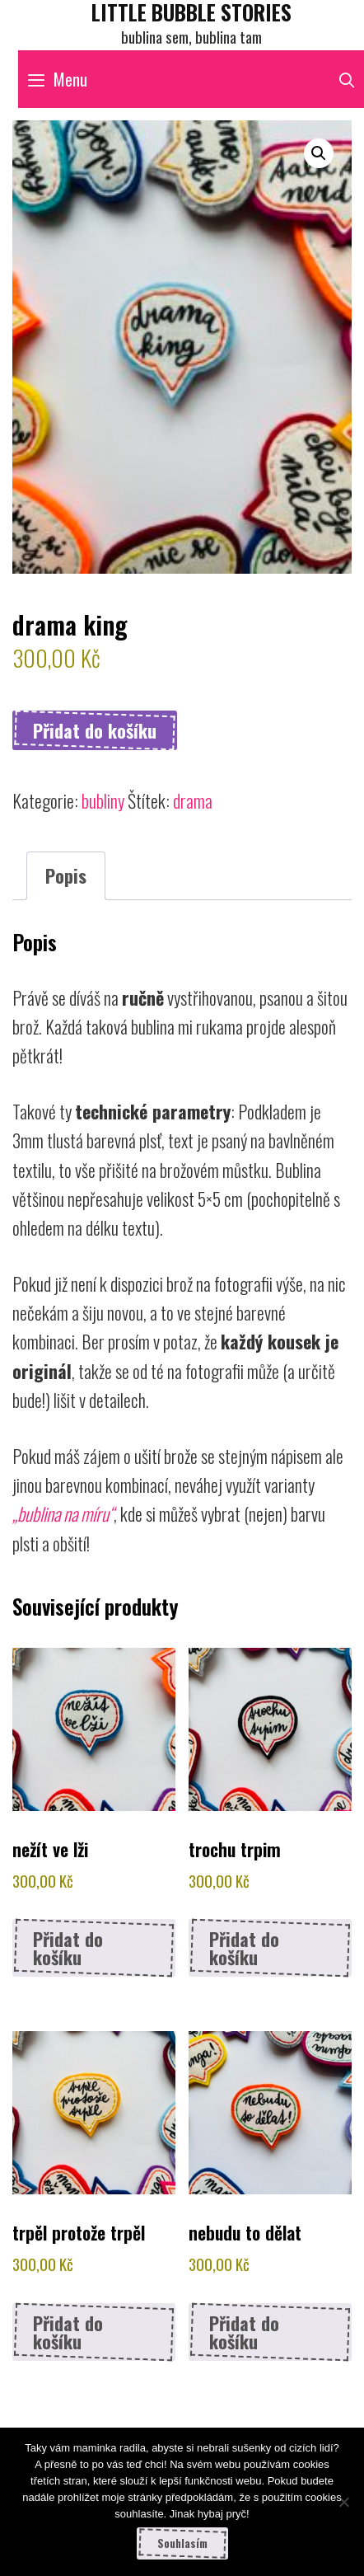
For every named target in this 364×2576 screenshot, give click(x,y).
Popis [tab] (65, 875)
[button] (319, 153)
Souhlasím (182, 2543)
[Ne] (343, 2502)
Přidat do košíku (94, 729)
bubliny (103, 799)
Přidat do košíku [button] (68, 1948)
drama (192, 799)
